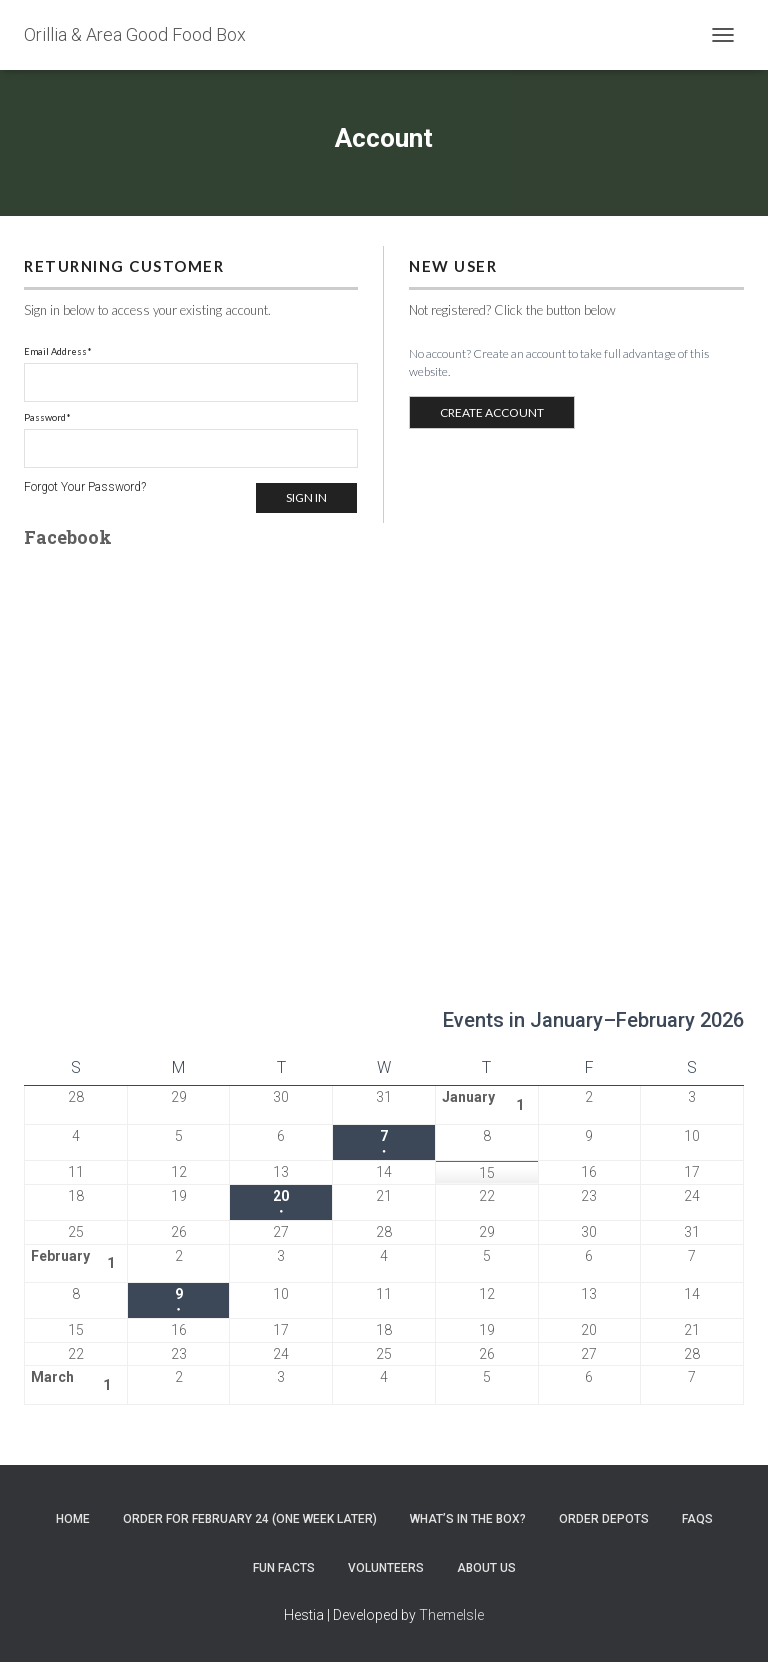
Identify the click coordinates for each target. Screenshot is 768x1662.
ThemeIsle (451, 1615)
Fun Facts (284, 1568)
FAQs (697, 1519)
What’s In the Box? (468, 1519)
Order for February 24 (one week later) (250, 1519)
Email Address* (58, 351)
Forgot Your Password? (85, 487)
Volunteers (386, 1568)
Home (73, 1519)
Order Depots (604, 1519)
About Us (486, 1568)
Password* (47, 417)
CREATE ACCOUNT (492, 412)
